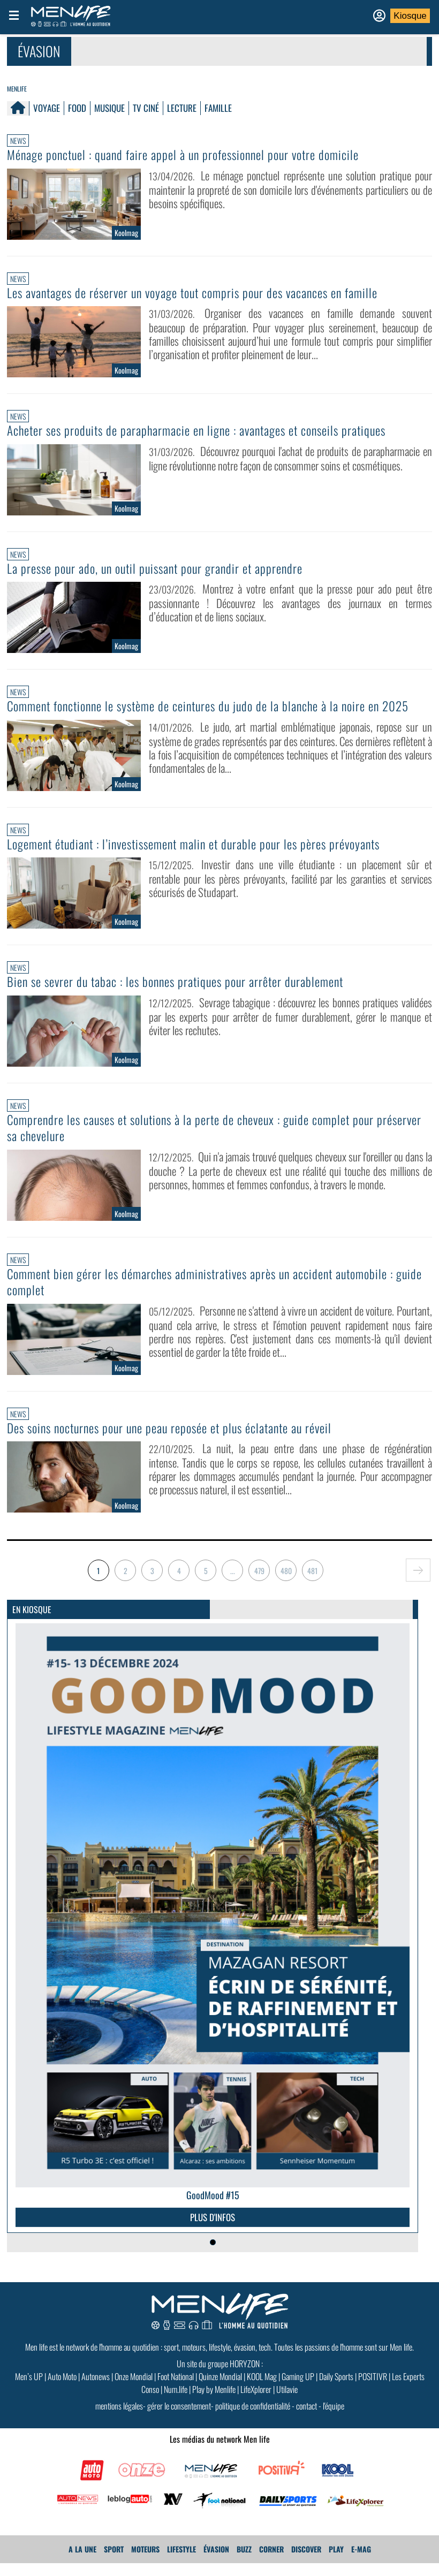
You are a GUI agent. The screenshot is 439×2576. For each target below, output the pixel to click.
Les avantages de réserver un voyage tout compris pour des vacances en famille (204, 292)
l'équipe (333, 2418)
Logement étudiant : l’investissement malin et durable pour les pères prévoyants (206, 858)
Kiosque (409, 16)
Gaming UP (298, 2389)
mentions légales (119, 2418)
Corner (271, 2561)
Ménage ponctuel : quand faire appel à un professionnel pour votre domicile (193, 155)
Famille (218, 108)
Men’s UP (29, 2389)
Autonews (95, 2389)
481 (312, 1583)
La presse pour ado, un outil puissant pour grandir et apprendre (163, 567)
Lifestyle (181, 2561)
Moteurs (145, 2561)
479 (259, 1583)
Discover (306, 2561)
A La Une (82, 2561)
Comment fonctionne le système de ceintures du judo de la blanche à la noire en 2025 (205, 713)
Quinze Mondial (220, 2389)
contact (306, 2418)
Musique (109, 108)
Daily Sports (336, 2389)
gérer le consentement (179, 2418)
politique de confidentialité (252, 2418)
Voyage (46, 108)
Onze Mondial (134, 2389)
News (18, 140)
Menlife (17, 88)
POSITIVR (372, 2389)
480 (286, 1583)
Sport (114, 2561)
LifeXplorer (255, 2402)
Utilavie (287, 2402)
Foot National (175, 2389)
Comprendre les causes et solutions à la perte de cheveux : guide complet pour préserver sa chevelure (201, 1142)
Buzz (244, 2561)
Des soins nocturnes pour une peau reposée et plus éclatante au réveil (180, 1441)
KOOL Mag (262, 2389)
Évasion (216, 2561)
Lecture (181, 108)
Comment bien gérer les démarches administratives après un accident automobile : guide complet (212, 1295)
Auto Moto (62, 2389)
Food (77, 108)
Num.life (175, 2402)
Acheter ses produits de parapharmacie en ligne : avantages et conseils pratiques (208, 430)
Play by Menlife (214, 2402)
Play (336, 2561)
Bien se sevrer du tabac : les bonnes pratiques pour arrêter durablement (185, 996)
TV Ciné (146, 108)
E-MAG (361, 2561)
